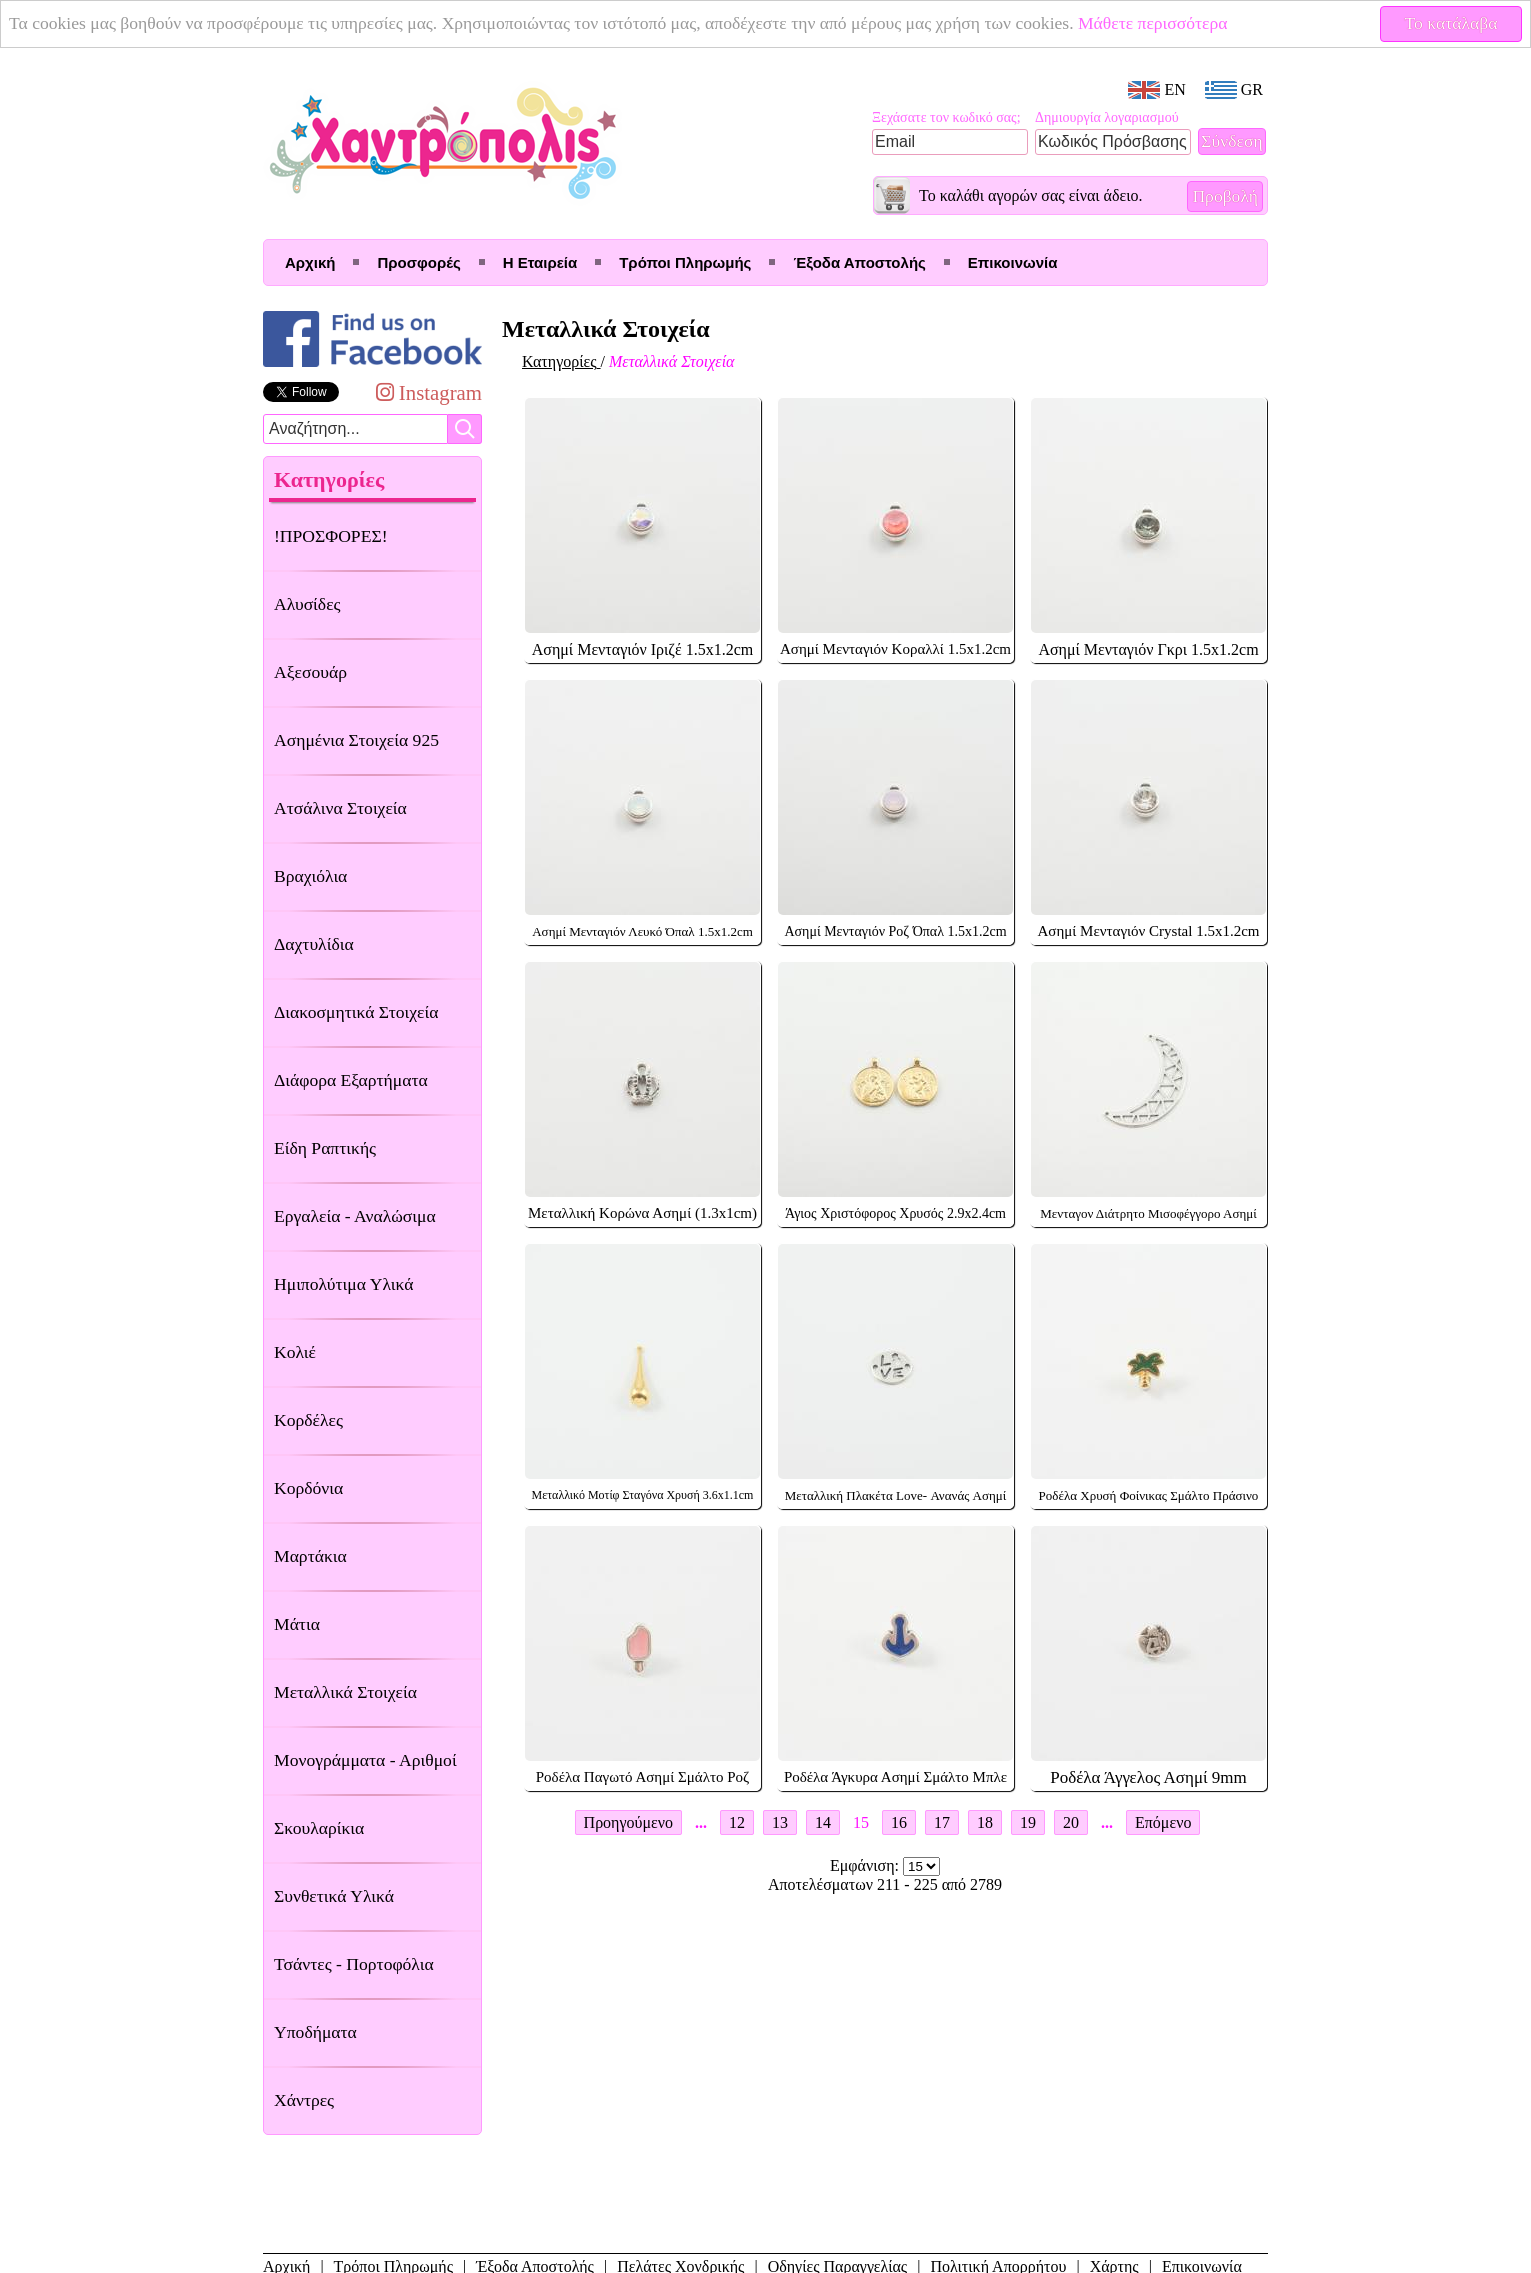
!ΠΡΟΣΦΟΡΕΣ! (331, 536)
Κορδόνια (308, 1488)
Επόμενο (1163, 1822)
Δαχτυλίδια (314, 944)
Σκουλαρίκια (319, 1828)
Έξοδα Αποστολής (859, 262)
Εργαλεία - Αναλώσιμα (355, 1216)
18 (985, 1822)
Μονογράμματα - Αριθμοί (365, 1760)
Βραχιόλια (310, 876)
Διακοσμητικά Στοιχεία (356, 1012)
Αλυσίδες (307, 604)
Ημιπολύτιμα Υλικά (343, 1284)
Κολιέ (295, 1352)
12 (737, 1822)
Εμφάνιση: (866, 1865)
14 (823, 1822)
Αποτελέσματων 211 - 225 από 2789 (885, 1884)
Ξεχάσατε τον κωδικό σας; (946, 117)
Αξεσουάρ (310, 672)
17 (942, 1822)
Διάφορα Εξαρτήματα (351, 1080)
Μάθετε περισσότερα (1153, 23)
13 (780, 1822)
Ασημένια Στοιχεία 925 (356, 740)
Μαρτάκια (310, 1556)
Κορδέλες (308, 1420)
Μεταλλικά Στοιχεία (345, 1692)
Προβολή (1225, 196)
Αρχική (310, 262)
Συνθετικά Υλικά (334, 1896)
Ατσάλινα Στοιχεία (340, 808)
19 (1028, 1822)
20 (1071, 1822)
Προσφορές (418, 262)
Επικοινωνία (1013, 262)
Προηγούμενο (628, 1822)
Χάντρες (304, 2100)
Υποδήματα (315, 2032)
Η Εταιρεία (540, 262)
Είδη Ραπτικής (325, 1148)
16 (899, 1822)
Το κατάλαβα (1451, 23)
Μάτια (297, 1624)
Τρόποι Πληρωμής (685, 262)
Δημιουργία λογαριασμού (1107, 117)
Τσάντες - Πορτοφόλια (354, 1964)
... (701, 1822)
